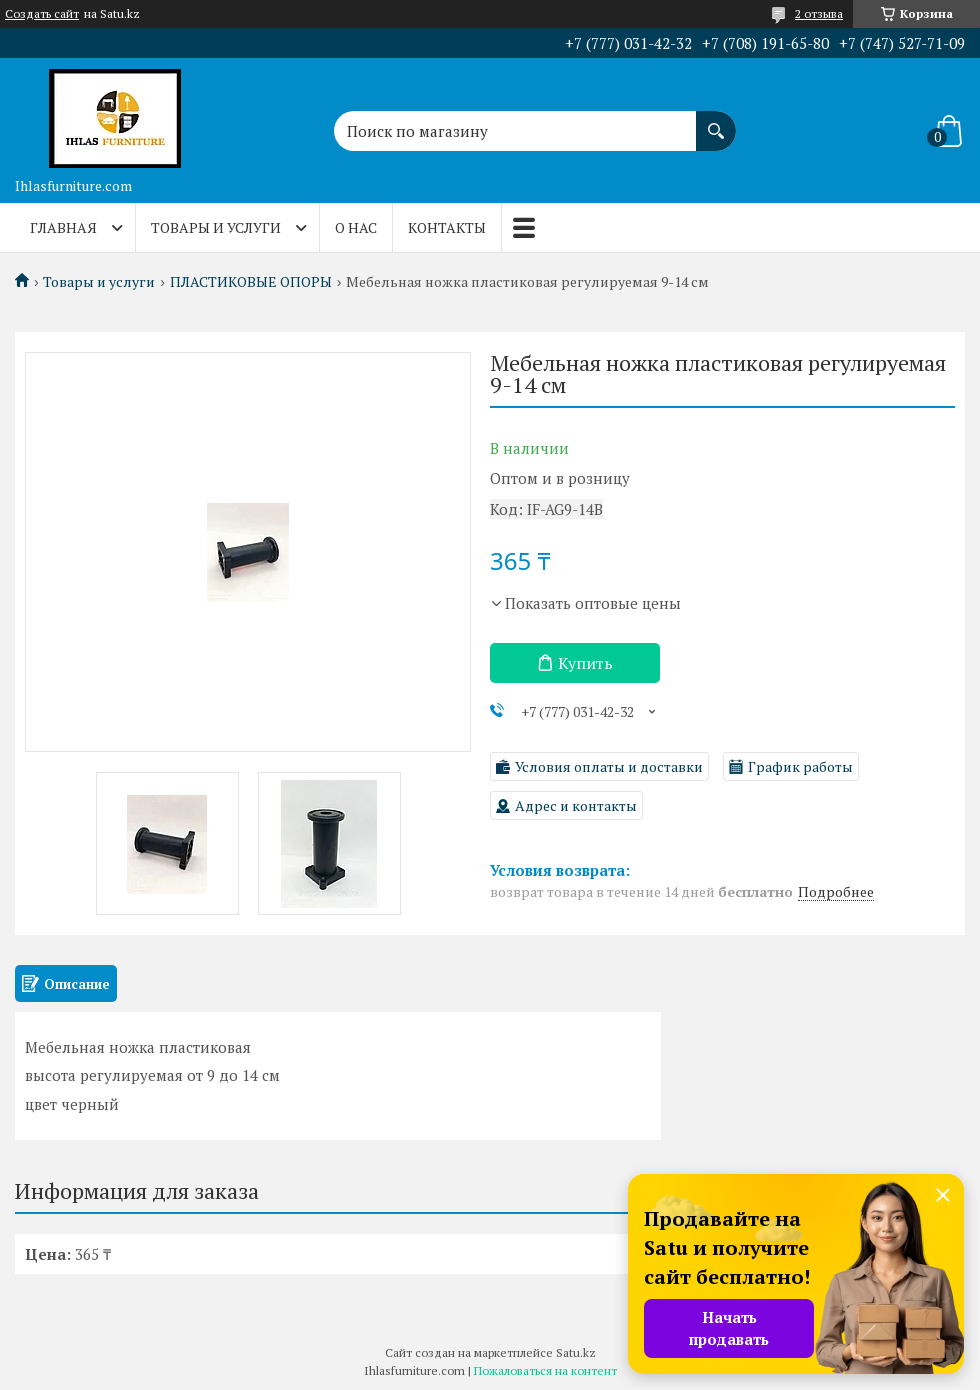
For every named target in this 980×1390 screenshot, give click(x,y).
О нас (356, 227)
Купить (585, 663)
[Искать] (716, 121)
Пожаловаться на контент (545, 1370)
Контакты (447, 227)
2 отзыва (819, 13)
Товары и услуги (216, 227)
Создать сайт (42, 14)
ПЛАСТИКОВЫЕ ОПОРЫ (251, 282)
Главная (63, 227)
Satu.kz (576, 1352)
